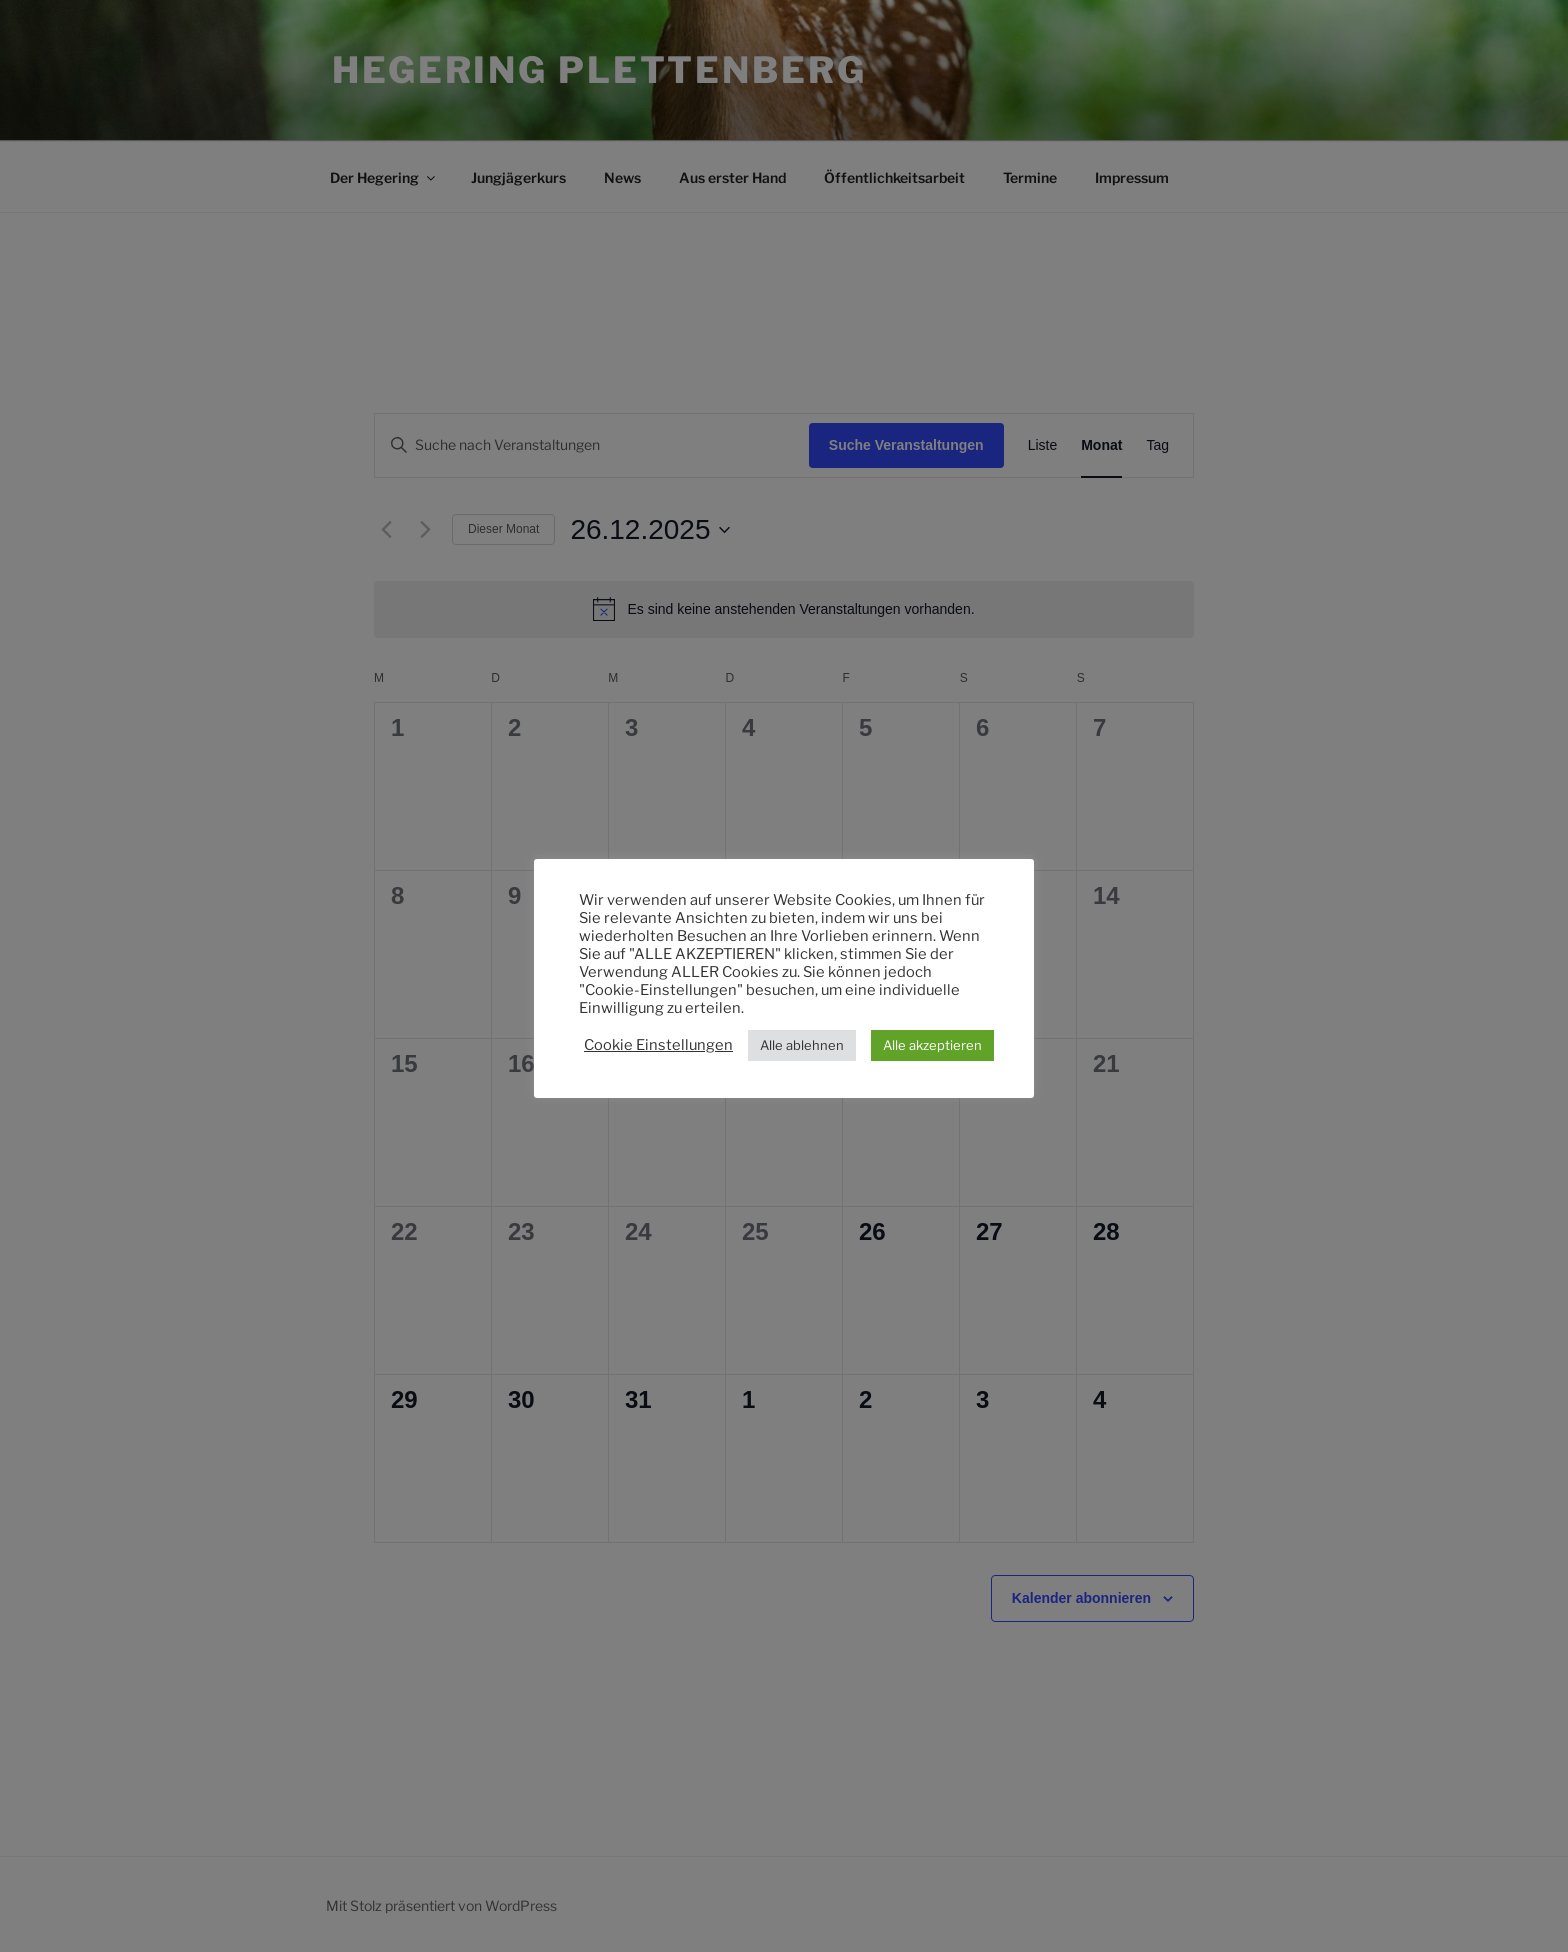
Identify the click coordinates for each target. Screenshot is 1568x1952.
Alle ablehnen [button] (802, 1045)
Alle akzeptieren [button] (932, 1045)
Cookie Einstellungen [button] (658, 1045)
